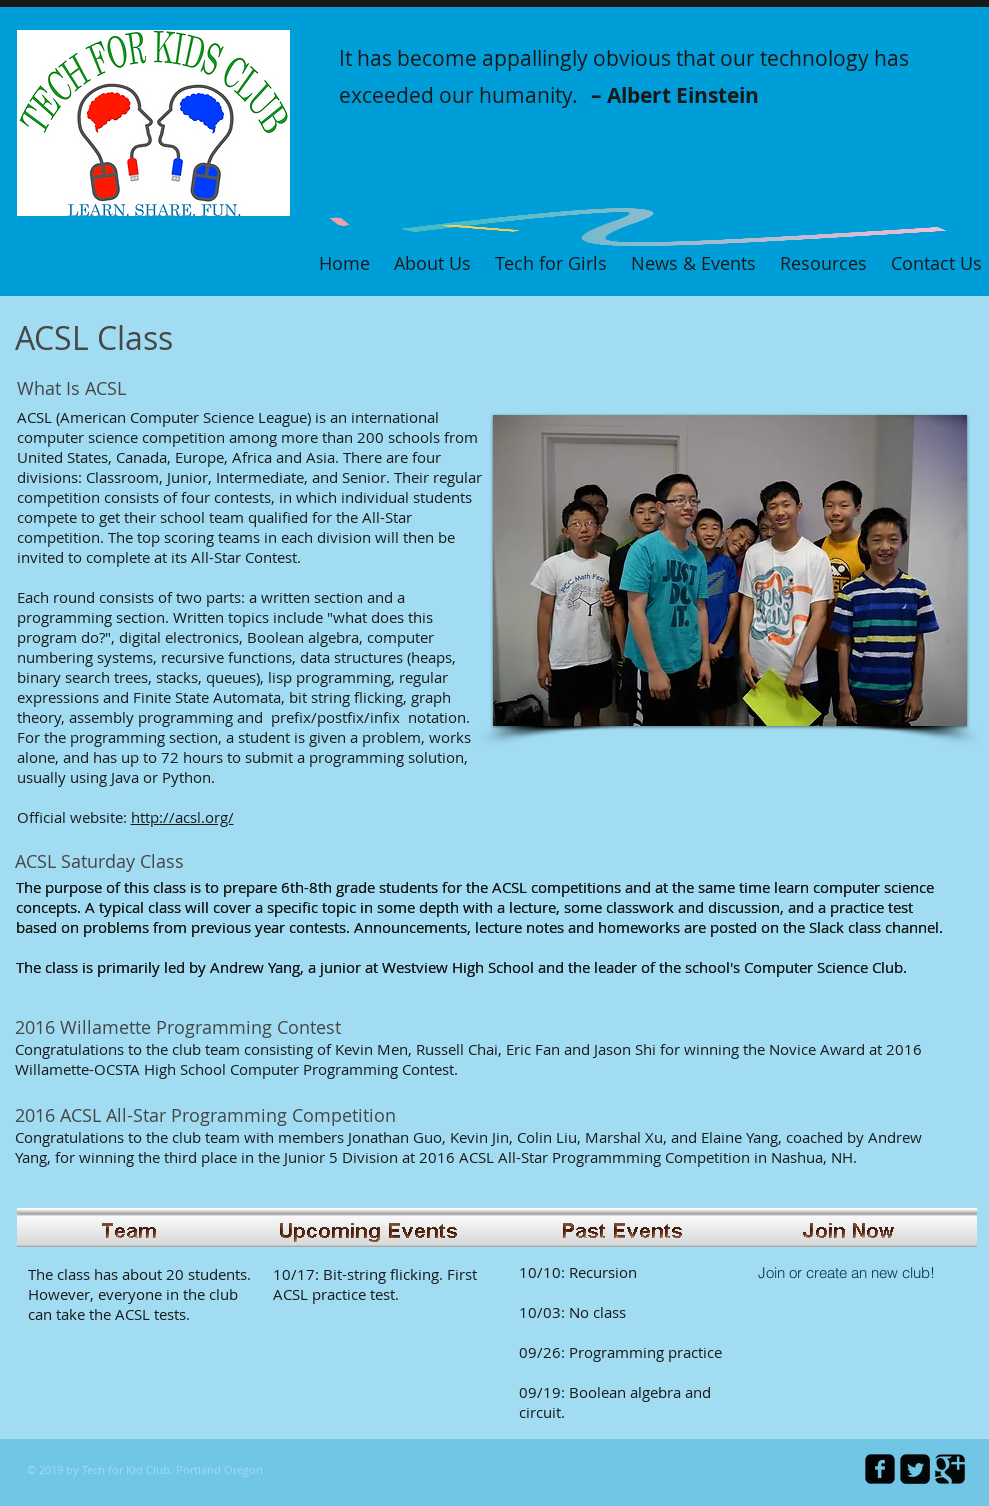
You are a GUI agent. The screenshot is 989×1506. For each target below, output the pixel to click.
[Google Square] (950, 1469)
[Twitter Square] (915, 1469)
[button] (730, 570)
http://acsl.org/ (182, 817)
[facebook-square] (880, 1469)
